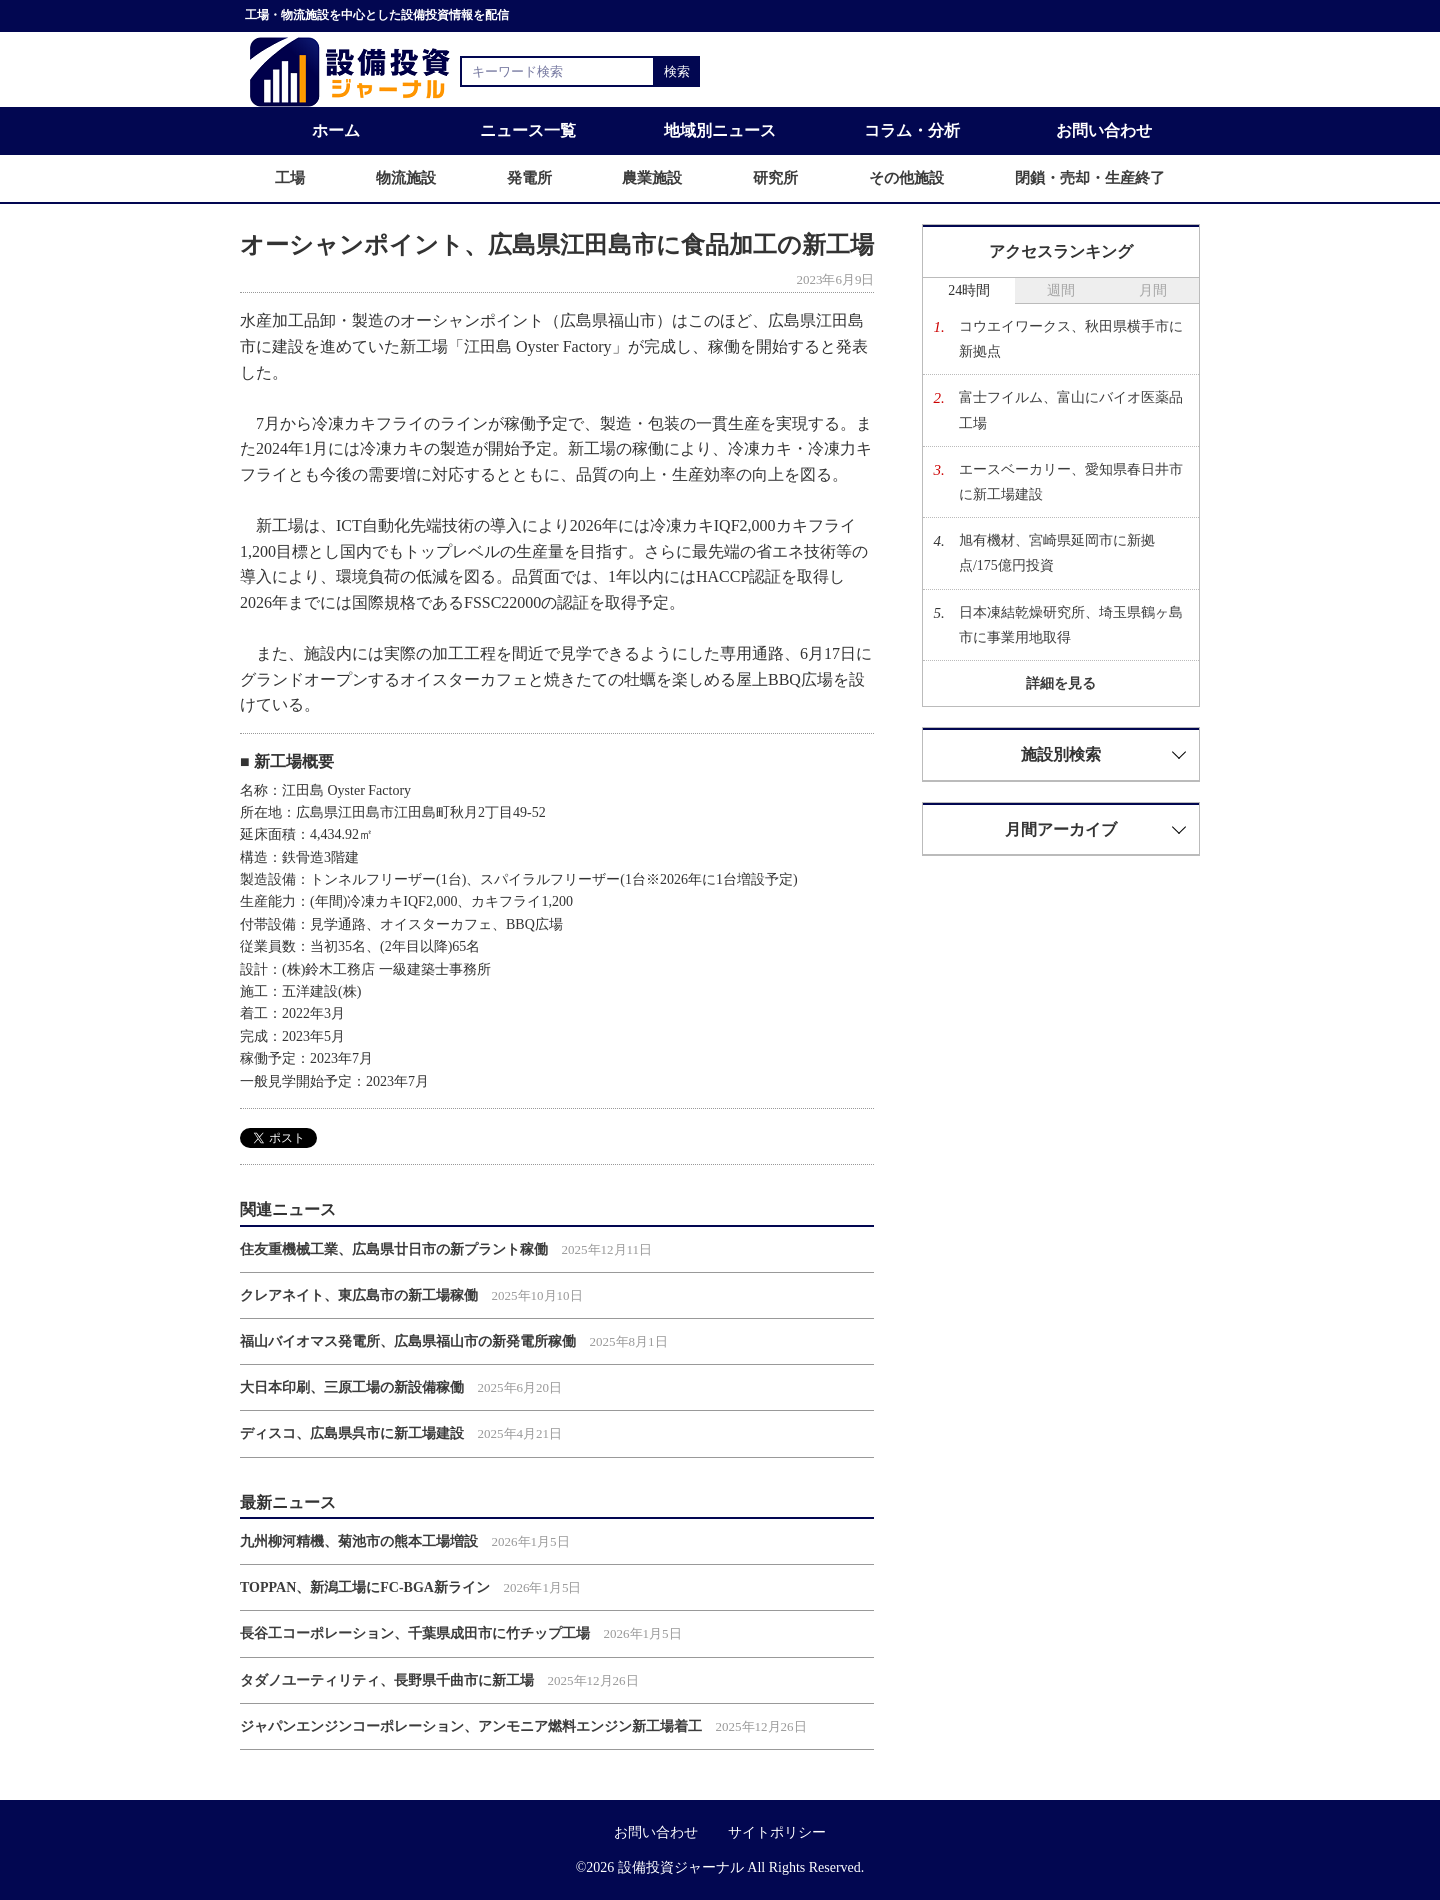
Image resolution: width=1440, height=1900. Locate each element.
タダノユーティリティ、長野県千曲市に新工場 (387, 1680)
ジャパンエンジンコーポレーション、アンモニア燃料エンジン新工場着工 (471, 1726)
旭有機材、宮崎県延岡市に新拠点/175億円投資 (1057, 553)
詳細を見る (1061, 683)
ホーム (336, 130)
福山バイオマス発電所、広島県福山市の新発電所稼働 (408, 1341)
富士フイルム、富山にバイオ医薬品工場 (1071, 410)
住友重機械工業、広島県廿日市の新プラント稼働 (394, 1249)
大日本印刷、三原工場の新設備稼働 (352, 1387)
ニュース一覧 (528, 130)
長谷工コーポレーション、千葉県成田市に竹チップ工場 (415, 1633)
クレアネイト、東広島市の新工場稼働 (359, 1295)
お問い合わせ (1104, 130)
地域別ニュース (720, 130)
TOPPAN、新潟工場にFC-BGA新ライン (365, 1587)
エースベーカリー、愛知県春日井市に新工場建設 (1071, 482)
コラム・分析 (912, 130)
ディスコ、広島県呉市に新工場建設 (352, 1433)
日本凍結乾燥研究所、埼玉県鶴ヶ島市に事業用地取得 (1071, 625)
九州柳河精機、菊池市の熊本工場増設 (359, 1541)
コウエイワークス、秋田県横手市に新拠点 (1071, 339)
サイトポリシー (777, 1832)
